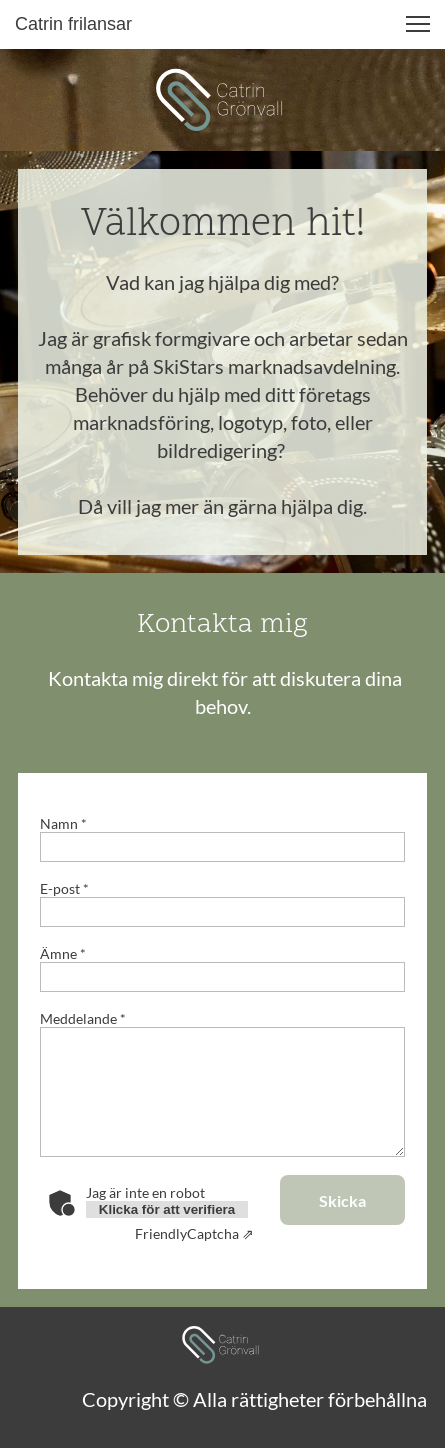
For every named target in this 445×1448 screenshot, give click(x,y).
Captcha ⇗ (194, 1233)
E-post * (64, 888)
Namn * (63, 823)
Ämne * (63, 953)
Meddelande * (83, 1018)
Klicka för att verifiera (167, 1209)
